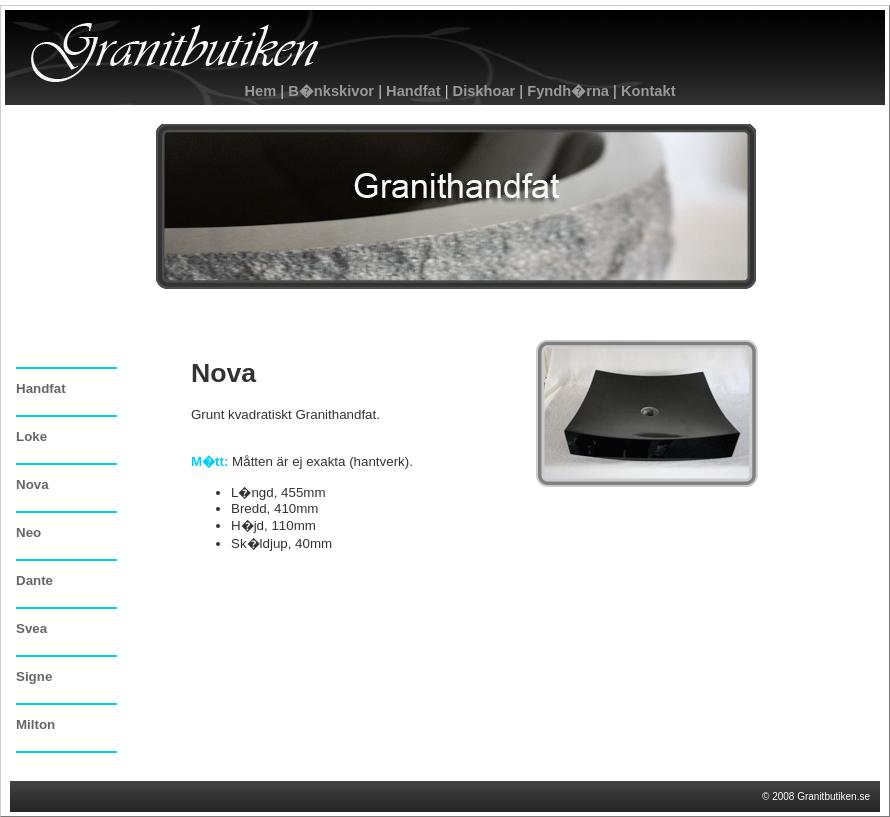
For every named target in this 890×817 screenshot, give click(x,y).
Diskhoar (483, 91)
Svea (31, 628)
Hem (260, 91)
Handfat (411, 91)
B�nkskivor (331, 91)
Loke (31, 436)
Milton (35, 724)
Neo (28, 532)
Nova (32, 484)
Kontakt (646, 91)
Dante (34, 580)
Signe (34, 676)
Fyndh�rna (568, 91)
